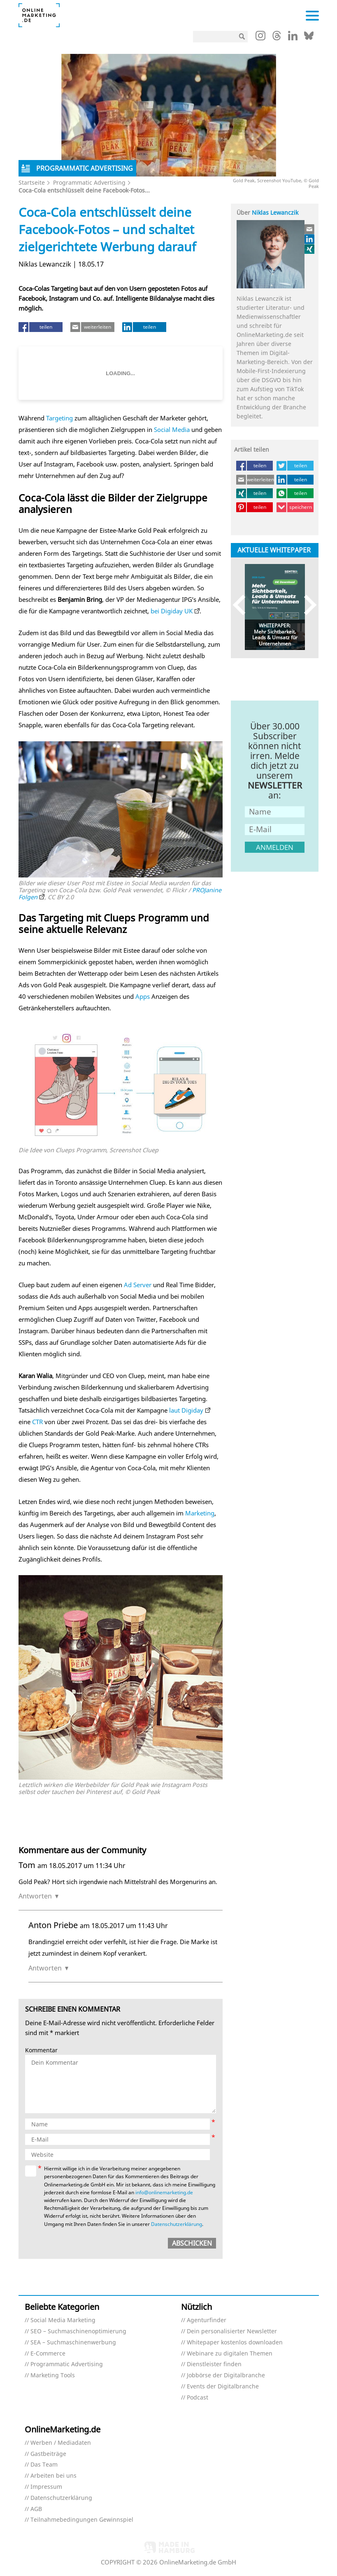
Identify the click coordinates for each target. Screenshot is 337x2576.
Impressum (46, 2486)
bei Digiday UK (172, 611)
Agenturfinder (206, 2320)
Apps (142, 996)
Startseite (32, 182)
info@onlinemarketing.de (164, 2192)
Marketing (199, 1513)
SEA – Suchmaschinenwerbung (73, 2342)
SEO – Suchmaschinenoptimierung (78, 2331)
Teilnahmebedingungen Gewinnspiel (81, 2519)
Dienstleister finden (214, 2364)
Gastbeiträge (48, 2454)
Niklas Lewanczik (275, 212)
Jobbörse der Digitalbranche (226, 2375)
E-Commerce (47, 2353)
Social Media (172, 429)
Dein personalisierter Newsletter (232, 2331)
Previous (243, 605)
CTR (37, 1422)
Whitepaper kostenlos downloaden (235, 2342)
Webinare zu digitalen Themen (229, 2353)
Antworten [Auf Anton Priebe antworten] (45, 1968)
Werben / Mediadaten (60, 2442)
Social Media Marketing (62, 2320)
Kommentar (41, 2050)
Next (306, 605)
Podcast (197, 2397)
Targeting (59, 418)
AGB (36, 2509)
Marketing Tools (52, 2375)
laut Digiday (186, 1410)
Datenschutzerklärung (176, 2224)
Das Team (44, 2464)
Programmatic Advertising (89, 182)
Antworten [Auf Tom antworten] (35, 1896)
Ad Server (137, 1285)
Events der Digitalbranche (223, 2386)
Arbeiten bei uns (53, 2475)
